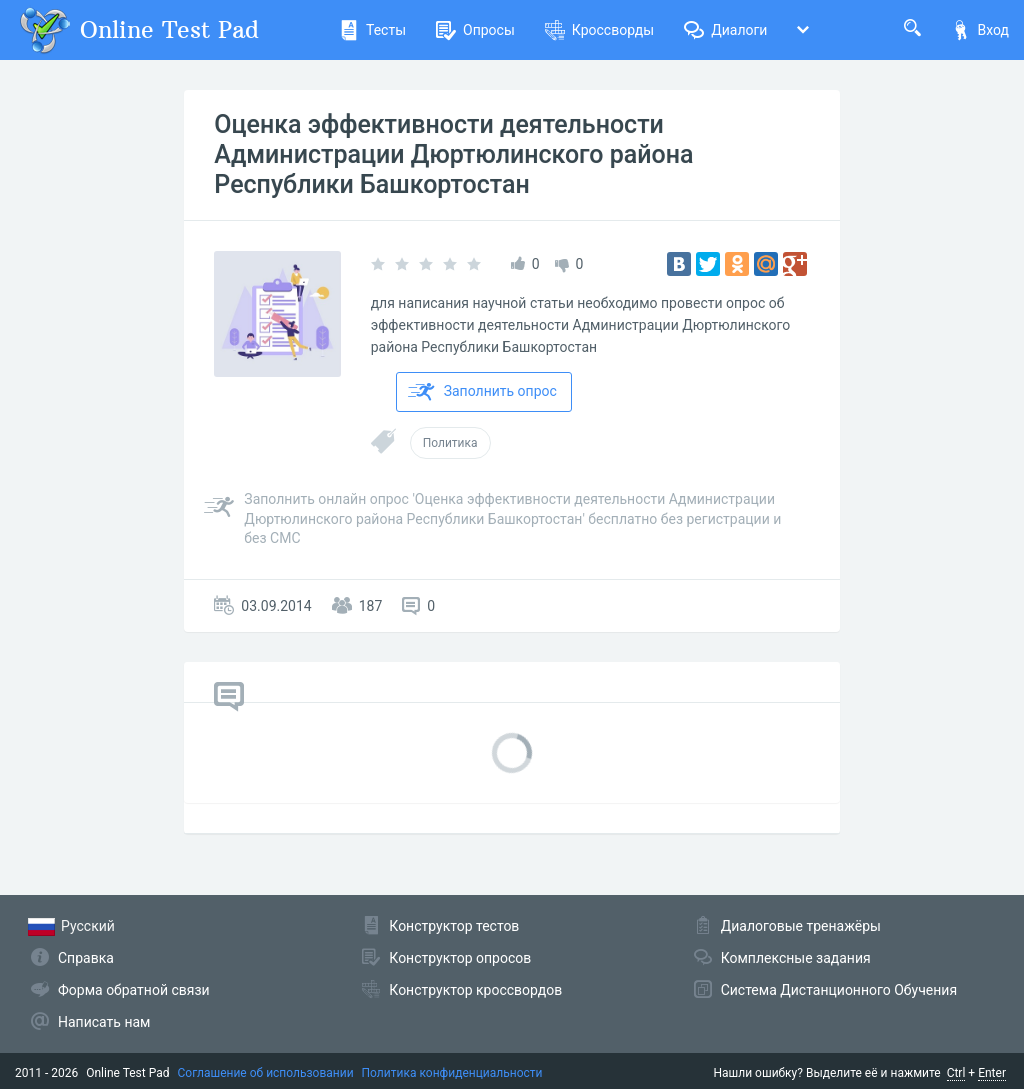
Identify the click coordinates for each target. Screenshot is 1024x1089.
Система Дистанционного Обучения (839, 990)
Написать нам (104, 1022)
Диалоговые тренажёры (801, 926)
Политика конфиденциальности (452, 1073)
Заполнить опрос (482, 392)
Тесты (372, 30)
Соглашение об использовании (266, 1073)
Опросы (475, 30)
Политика (450, 443)
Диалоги (725, 30)
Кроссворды (599, 30)
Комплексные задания (796, 958)
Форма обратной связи (134, 990)
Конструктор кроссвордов (475, 990)
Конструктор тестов (454, 926)
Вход (980, 30)
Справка (86, 958)
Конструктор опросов (460, 958)
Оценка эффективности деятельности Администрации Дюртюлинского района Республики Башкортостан (453, 154)
